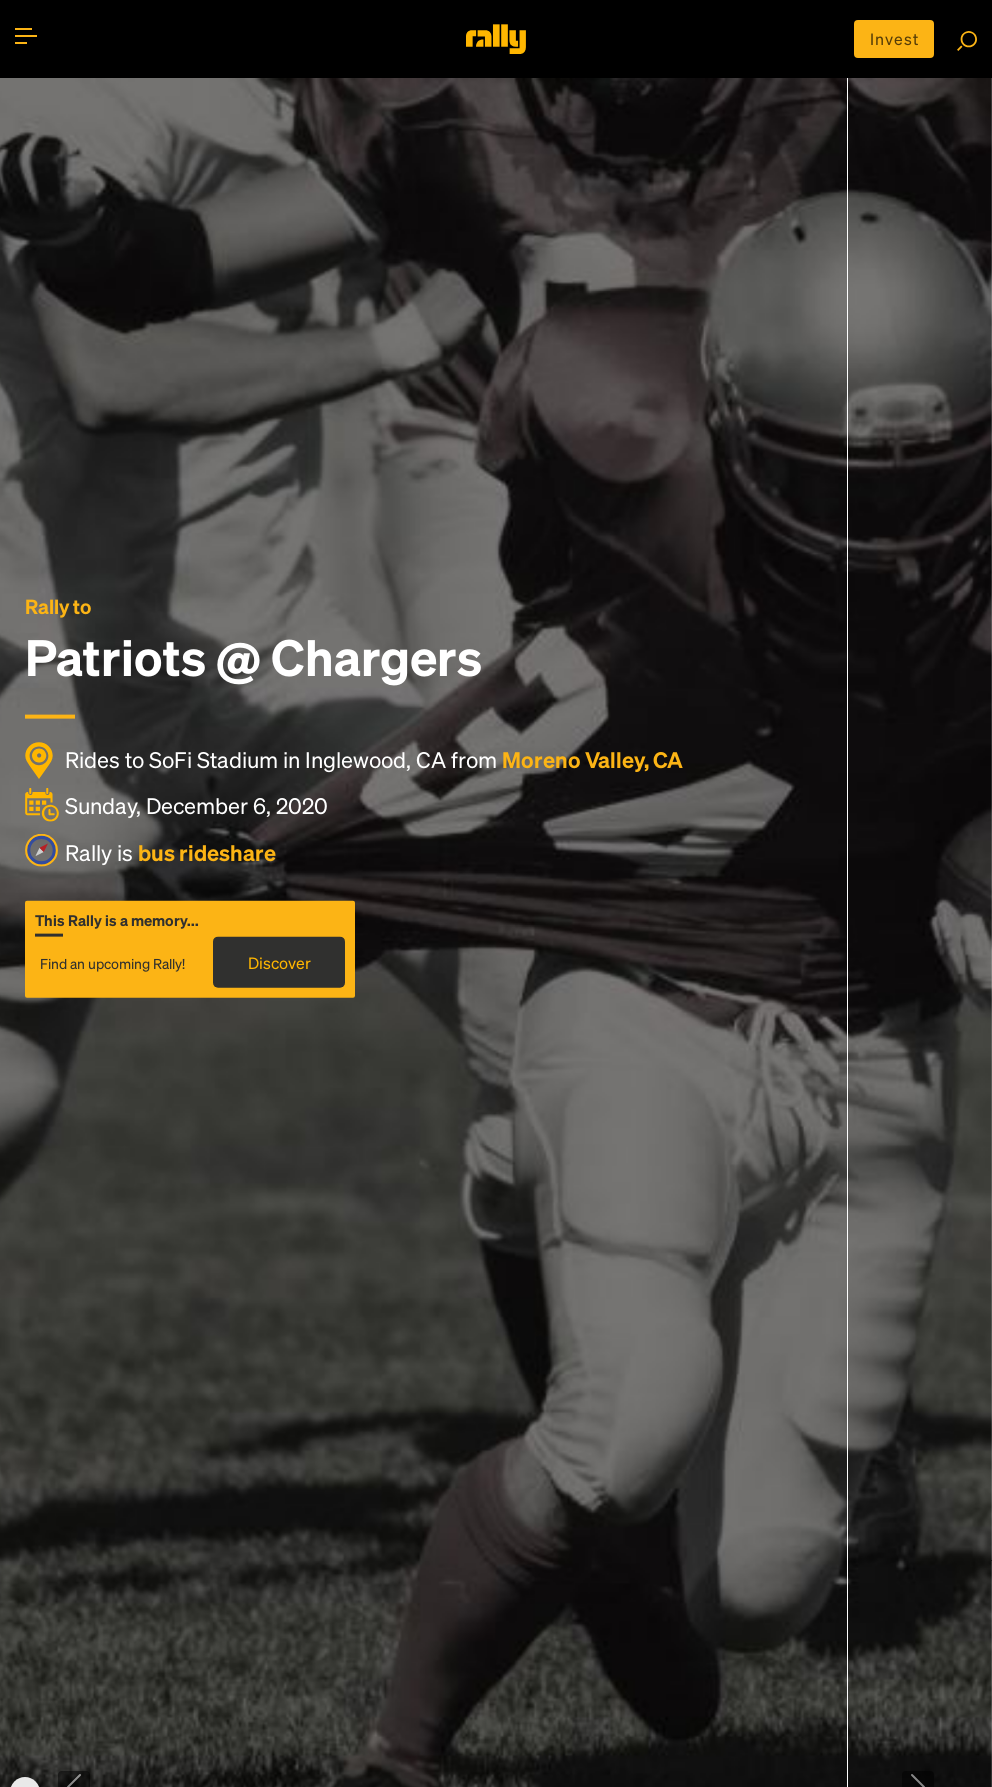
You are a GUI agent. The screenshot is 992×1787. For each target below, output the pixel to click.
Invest (894, 38)
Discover (279, 961)
